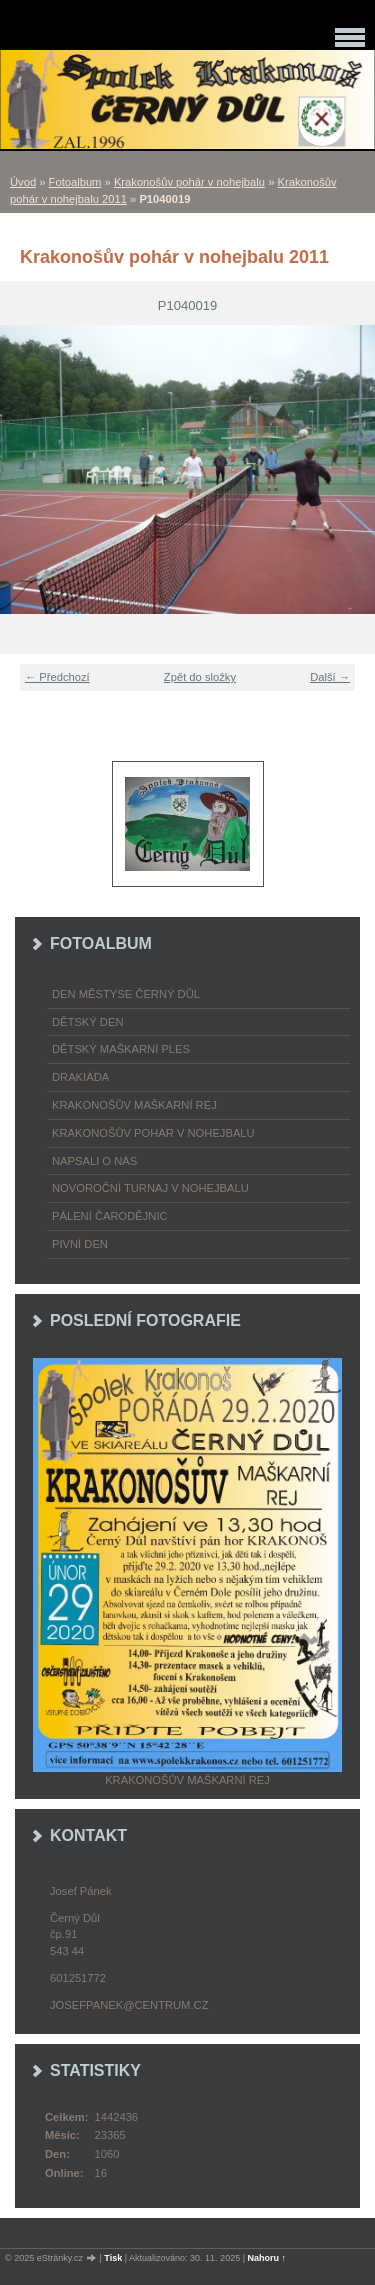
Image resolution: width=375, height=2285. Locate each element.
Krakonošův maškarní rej (134, 1105)
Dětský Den (88, 1022)
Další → (330, 677)
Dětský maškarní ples (121, 1049)
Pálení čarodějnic (110, 1216)
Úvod (23, 182)
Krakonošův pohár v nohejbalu (189, 182)
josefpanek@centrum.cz (129, 2005)
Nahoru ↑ (267, 2258)
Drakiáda (80, 1077)
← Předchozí (57, 677)
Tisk (113, 2258)
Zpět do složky (200, 677)
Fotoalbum (75, 182)
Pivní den (80, 1244)
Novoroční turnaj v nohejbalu (150, 1188)
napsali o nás (94, 1161)
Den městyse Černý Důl (126, 994)
